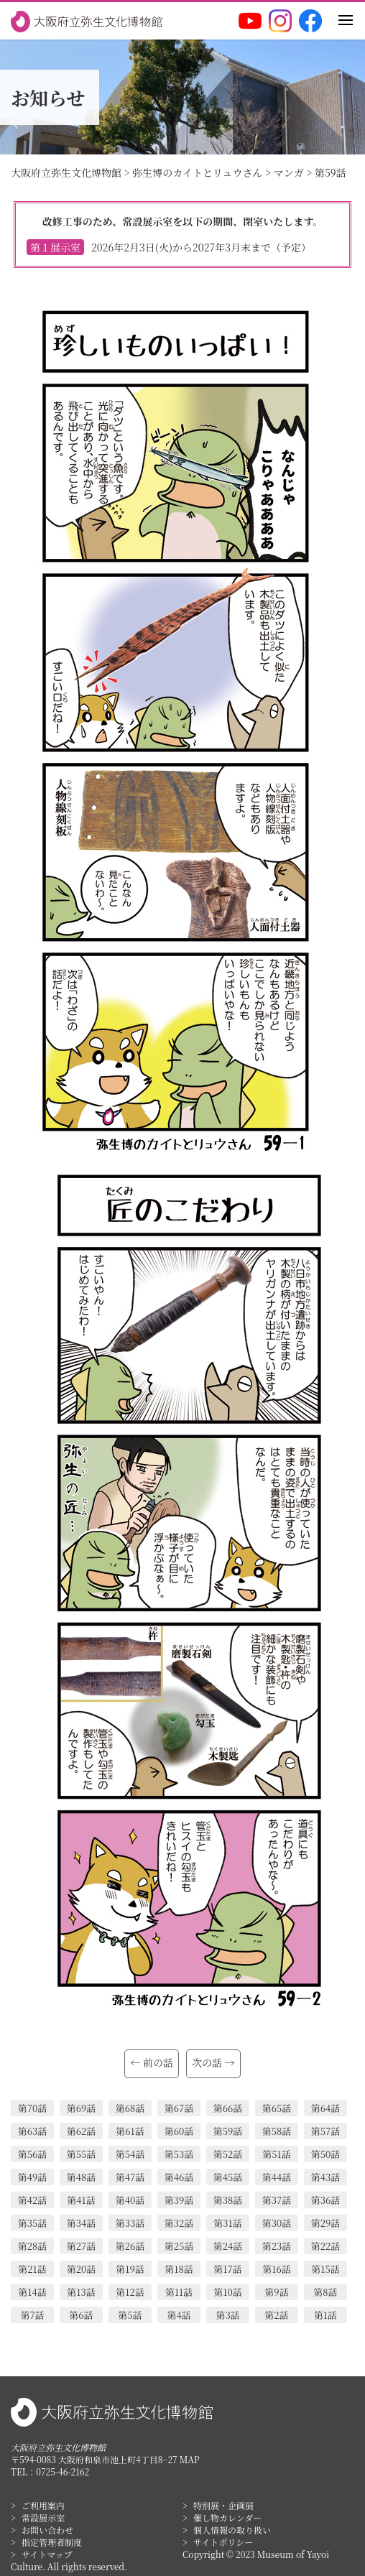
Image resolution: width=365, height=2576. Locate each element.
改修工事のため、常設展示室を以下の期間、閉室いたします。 (182, 234)
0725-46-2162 (62, 2471)
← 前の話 (151, 2062)
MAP (190, 2459)
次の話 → (213, 2062)
